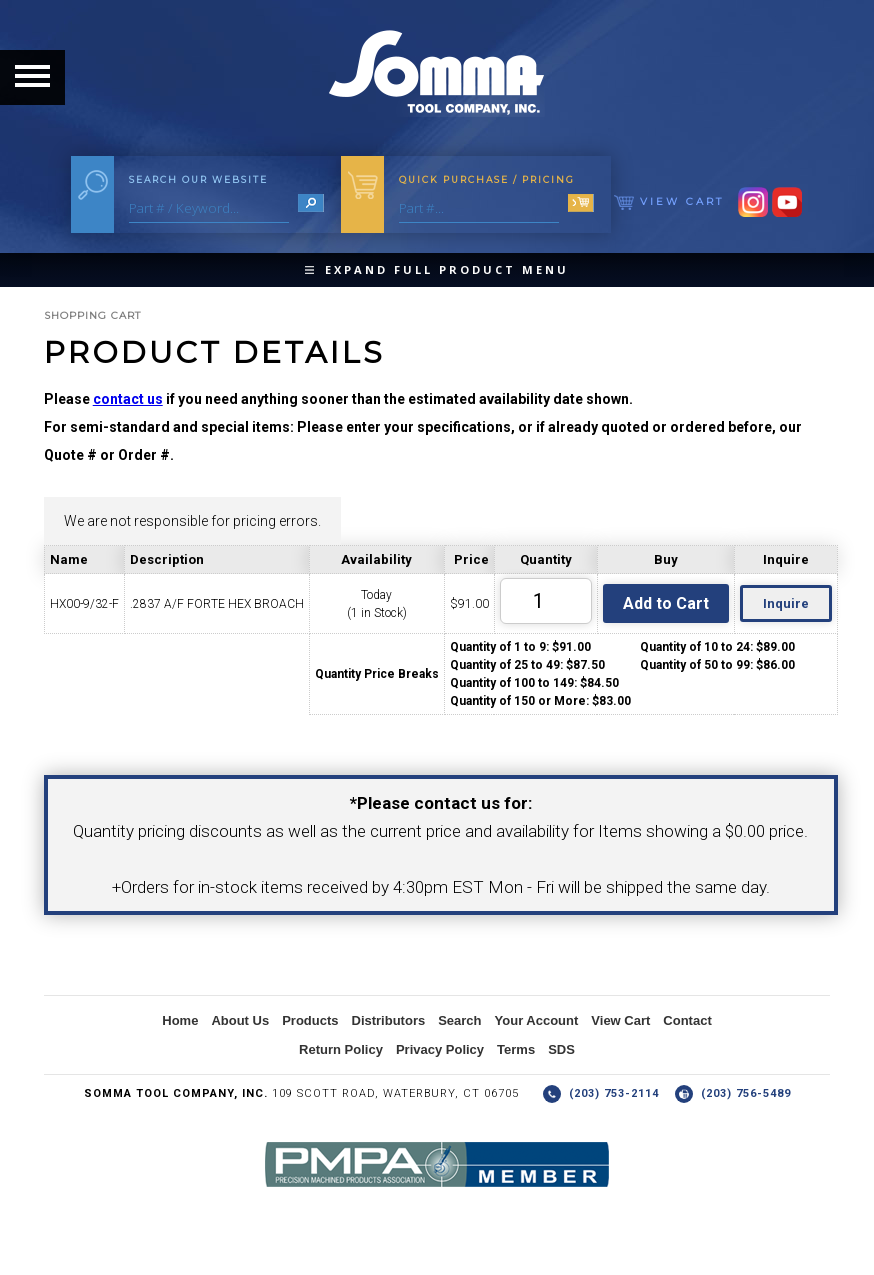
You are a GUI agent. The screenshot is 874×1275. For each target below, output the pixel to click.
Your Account (537, 1020)
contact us (128, 399)
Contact (687, 1020)
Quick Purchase (487, 179)
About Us (240, 1020)
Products (310, 1020)
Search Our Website (198, 179)
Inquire (786, 603)
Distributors (389, 1020)
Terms (516, 1049)
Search (459, 1020)
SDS (561, 1049)
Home (180, 1020)
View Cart (669, 201)
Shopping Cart (92, 315)
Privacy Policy (440, 1049)
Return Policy (341, 1049)
